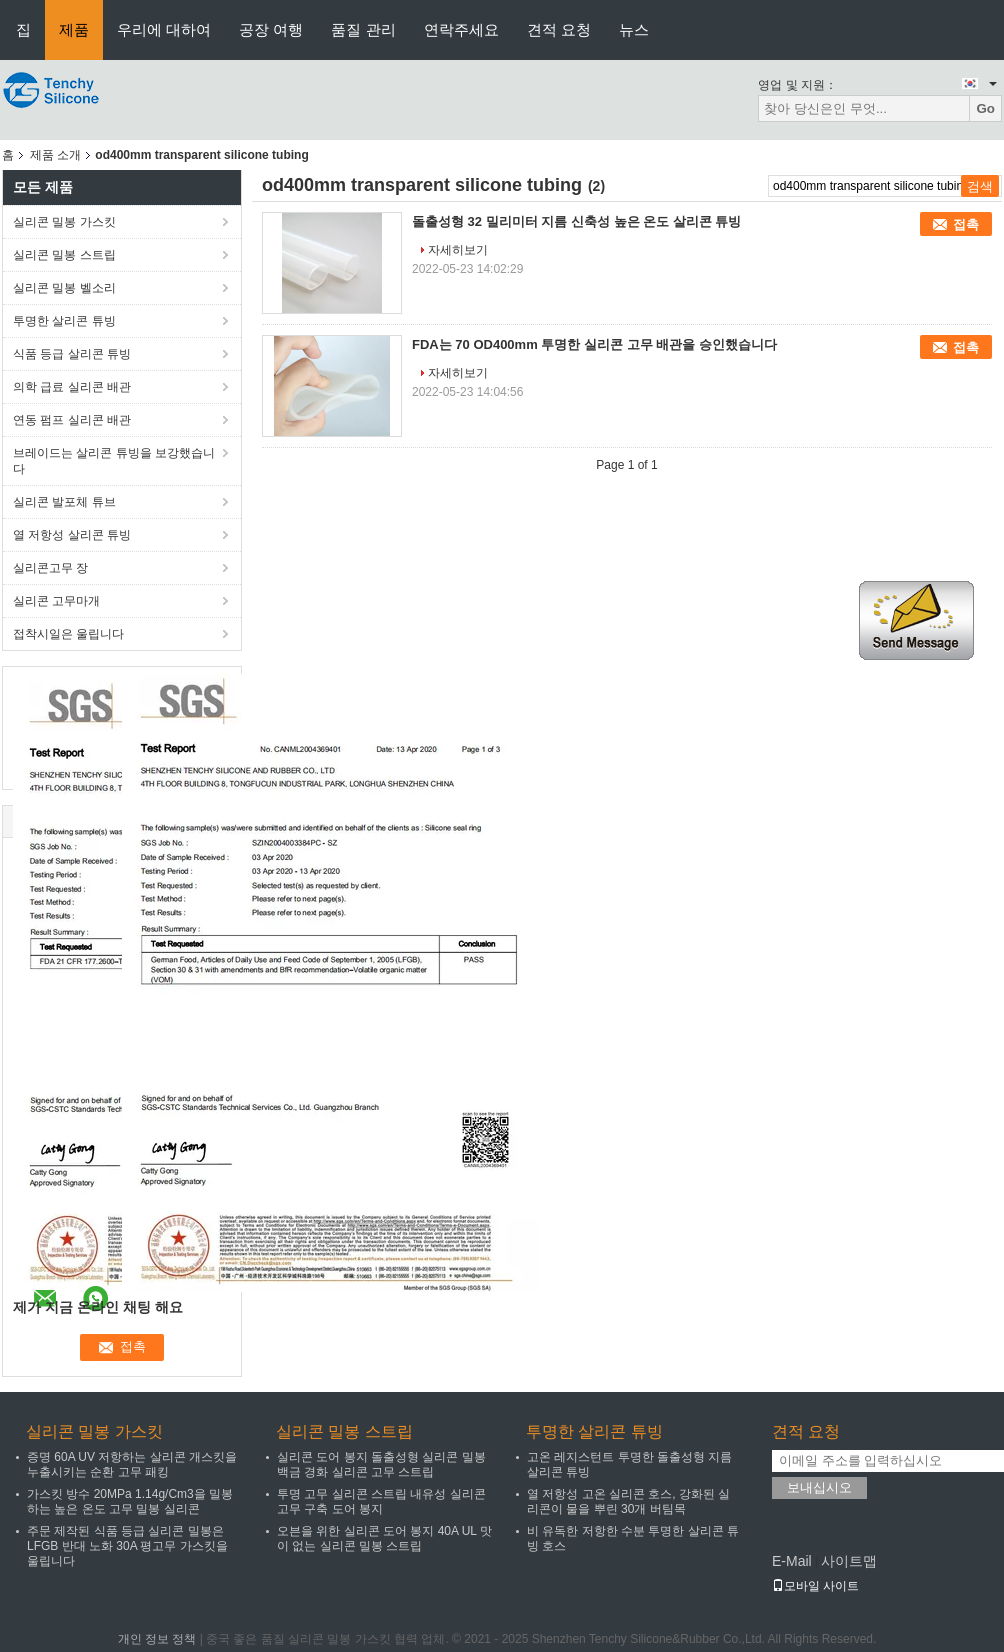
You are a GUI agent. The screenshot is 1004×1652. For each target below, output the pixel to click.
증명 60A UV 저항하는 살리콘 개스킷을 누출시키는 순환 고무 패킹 (132, 1464)
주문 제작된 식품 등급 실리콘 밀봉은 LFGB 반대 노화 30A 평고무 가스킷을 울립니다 (127, 1546)
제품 (74, 29)
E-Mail (792, 1561)
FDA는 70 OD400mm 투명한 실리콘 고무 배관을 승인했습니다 (594, 344)
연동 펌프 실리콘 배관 (72, 420)
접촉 (966, 224)
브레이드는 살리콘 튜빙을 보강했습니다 (114, 461)
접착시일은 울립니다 (68, 634)
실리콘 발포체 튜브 (64, 502)
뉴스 (634, 29)
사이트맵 (849, 1561)
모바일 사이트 (815, 1586)
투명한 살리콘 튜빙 (64, 321)
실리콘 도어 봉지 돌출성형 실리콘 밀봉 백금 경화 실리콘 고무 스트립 (381, 1464)
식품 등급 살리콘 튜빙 (72, 354)
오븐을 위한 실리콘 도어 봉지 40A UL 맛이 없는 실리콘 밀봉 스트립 (384, 1538)
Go (985, 108)
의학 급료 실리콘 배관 (72, 387)
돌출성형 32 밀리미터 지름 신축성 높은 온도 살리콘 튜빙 (576, 221)
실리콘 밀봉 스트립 (64, 255)
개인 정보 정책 (157, 1639)
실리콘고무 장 (50, 568)
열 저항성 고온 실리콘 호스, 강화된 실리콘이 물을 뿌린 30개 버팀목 (628, 1501)
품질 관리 (363, 29)
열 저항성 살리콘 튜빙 (72, 535)
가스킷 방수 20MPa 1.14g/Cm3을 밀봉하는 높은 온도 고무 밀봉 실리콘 (130, 1501)
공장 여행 (271, 29)
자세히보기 (458, 250)
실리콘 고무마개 (56, 601)
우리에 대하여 (164, 29)
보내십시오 (819, 1487)
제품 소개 (55, 155)
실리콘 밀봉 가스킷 (64, 222)
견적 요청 (559, 29)
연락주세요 (461, 29)
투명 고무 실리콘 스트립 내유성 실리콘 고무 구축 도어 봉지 (381, 1501)
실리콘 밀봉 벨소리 (64, 288)
